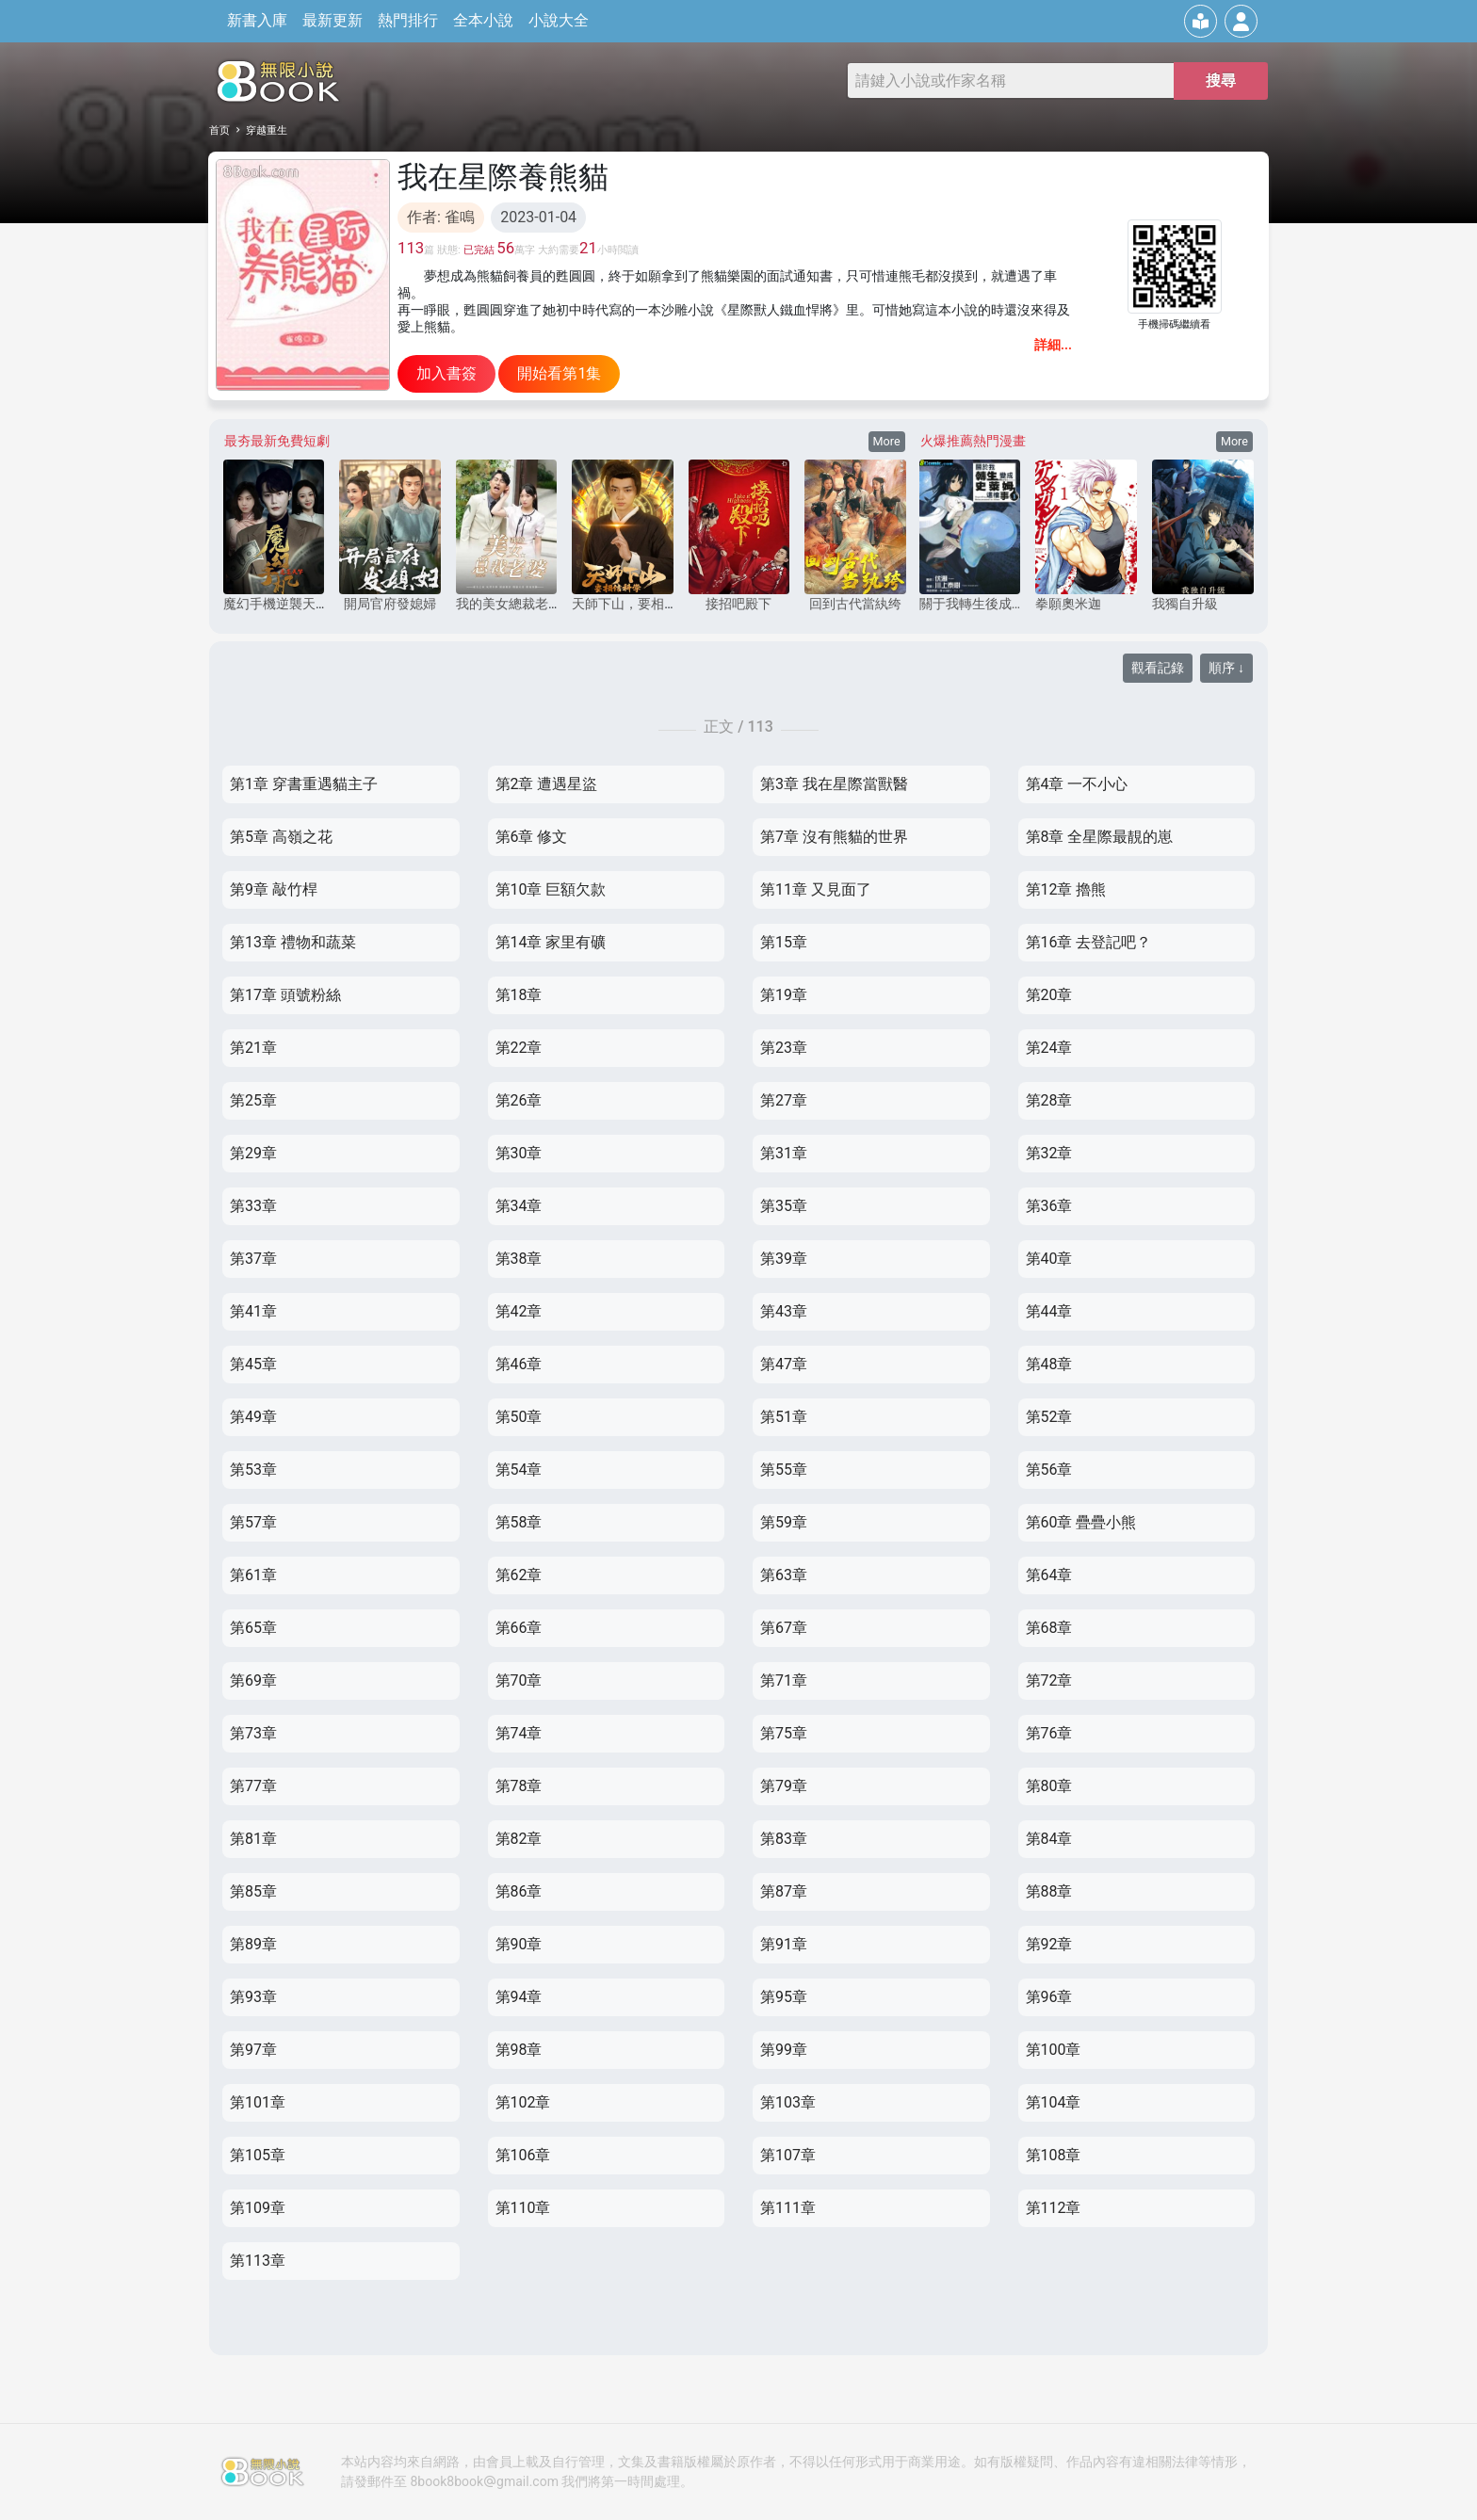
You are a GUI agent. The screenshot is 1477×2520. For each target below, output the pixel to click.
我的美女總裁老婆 (508, 603)
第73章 (253, 1733)
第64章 (1049, 1575)
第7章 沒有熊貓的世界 (834, 837)
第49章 (253, 1417)
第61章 (253, 1575)
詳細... (1053, 344)
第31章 (783, 1153)
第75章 (783, 1733)
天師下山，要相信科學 (638, 603)
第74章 (519, 1733)
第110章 (523, 2208)
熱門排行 (404, 20)
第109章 (257, 2208)
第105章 (257, 2155)
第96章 (1049, 1997)
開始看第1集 (559, 373)
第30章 (519, 1153)
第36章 (1049, 1206)
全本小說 (479, 20)
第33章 (253, 1206)
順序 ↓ (1226, 667)
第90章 (519, 1944)
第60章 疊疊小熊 (1081, 1522)
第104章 (1053, 2102)
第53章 (253, 1469)
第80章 (1049, 1786)
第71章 (783, 1680)
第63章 (783, 1575)
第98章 (519, 2050)
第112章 (1053, 2208)
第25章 (253, 1100)
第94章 (519, 1997)
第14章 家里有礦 (551, 942)
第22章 (519, 1048)
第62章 (519, 1575)
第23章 (783, 1048)
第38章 (519, 1259)
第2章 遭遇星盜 (546, 784)
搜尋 (1221, 81)
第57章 (253, 1522)
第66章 (519, 1628)
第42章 (519, 1311)
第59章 (783, 1522)
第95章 (783, 1997)
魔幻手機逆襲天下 (276, 603)
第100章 (1053, 2050)
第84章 (1049, 1839)
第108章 (1053, 2155)
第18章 (519, 995)
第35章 (783, 1206)
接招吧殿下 (738, 603)
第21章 (253, 1048)
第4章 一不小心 (1077, 784)
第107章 (788, 2155)
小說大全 (555, 20)
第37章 (253, 1259)
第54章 (519, 1469)
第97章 (253, 2050)
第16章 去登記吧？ (1089, 942)
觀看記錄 (1157, 667)
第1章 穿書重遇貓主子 (304, 784)
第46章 (519, 1364)
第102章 (523, 2102)
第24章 (1049, 1048)
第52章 (1049, 1417)
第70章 (519, 1680)
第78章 (519, 1786)
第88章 (1049, 1891)
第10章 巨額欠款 (551, 889)
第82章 (519, 1839)
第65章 (253, 1628)
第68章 (1049, 1628)
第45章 (253, 1364)
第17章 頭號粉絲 (285, 995)
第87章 (783, 1891)
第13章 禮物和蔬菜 (293, 942)
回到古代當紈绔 (855, 603)
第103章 (788, 2102)
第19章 (783, 995)
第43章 (783, 1311)
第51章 (783, 1417)
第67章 (783, 1628)
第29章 (253, 1153)
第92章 (1049, 1944)
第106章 (523, 2155)
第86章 (519, 1891)
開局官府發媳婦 (390, 603)
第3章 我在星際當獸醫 (834, 784)
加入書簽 (446, 373)
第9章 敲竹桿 (273, 889)
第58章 (519, 1522)
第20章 (1049, 995)
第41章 (253, 1311)
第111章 (788, 2208)
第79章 (783, 1786)
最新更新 (329, 20)
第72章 (1049, 1680)
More (887, 441)
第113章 (257, 2261)
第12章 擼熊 (1066, 889)
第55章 (783, 1469)
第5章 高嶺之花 (281, 837)
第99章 (783, 2050)
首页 (219, 130)
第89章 (253, 1944)
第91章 (783, 1944)
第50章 (519, 1417)
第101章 (257, 2102)
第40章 (1049, 1259)
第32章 (1049, 1153)
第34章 (519, 1206)
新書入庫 (253, 20)
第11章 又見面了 (815, 889)
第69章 (253, 1680)
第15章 (783, 942)
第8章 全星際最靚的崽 (1100, 837)
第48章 (1049, 1364)
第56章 (1049, 1469)
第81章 (253, 1839)
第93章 (253, 1997)
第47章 (783, 1364)
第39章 (783, 1259)
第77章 (253, 1786)
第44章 (1049, 1311)
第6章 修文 (531, 837)
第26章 (519, 1100)
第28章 (1049, 1100)
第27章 (783, 1100)
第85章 (253, 1891)
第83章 (783, 1839)
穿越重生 (266, 130)
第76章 (1049, 1733)
